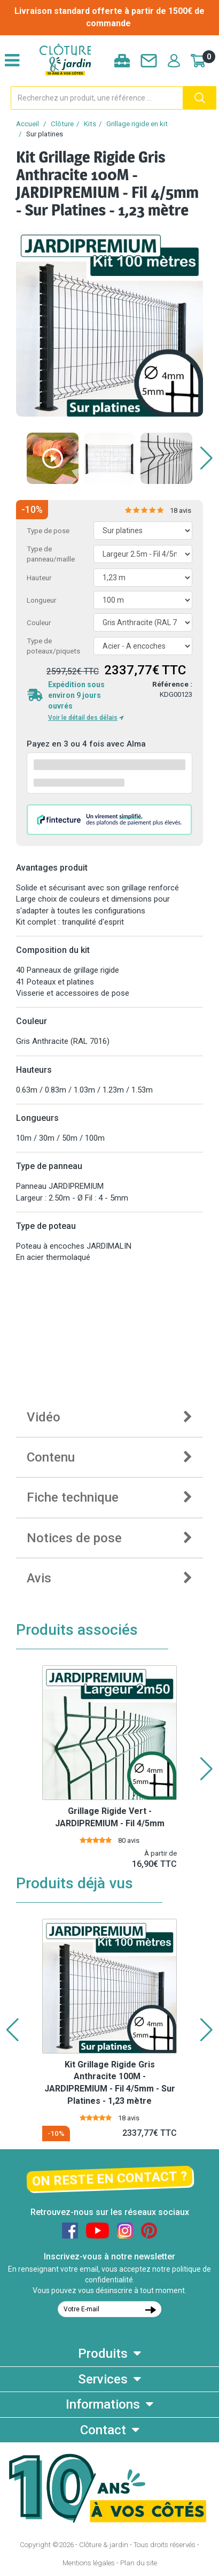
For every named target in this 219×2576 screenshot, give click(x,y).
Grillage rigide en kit (137, 124)
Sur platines (44, 134)
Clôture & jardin (103, 2545)
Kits (90, 124)
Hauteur (39, 578)
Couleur (39, 623)
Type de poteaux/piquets (53, 646)
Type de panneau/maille (51, 554)
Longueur (41, 600)
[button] (206, 458)
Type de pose (48, 531)
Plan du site (138, 2563)
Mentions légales (88, 2563)
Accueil (27, 124)
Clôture (62, 124)
